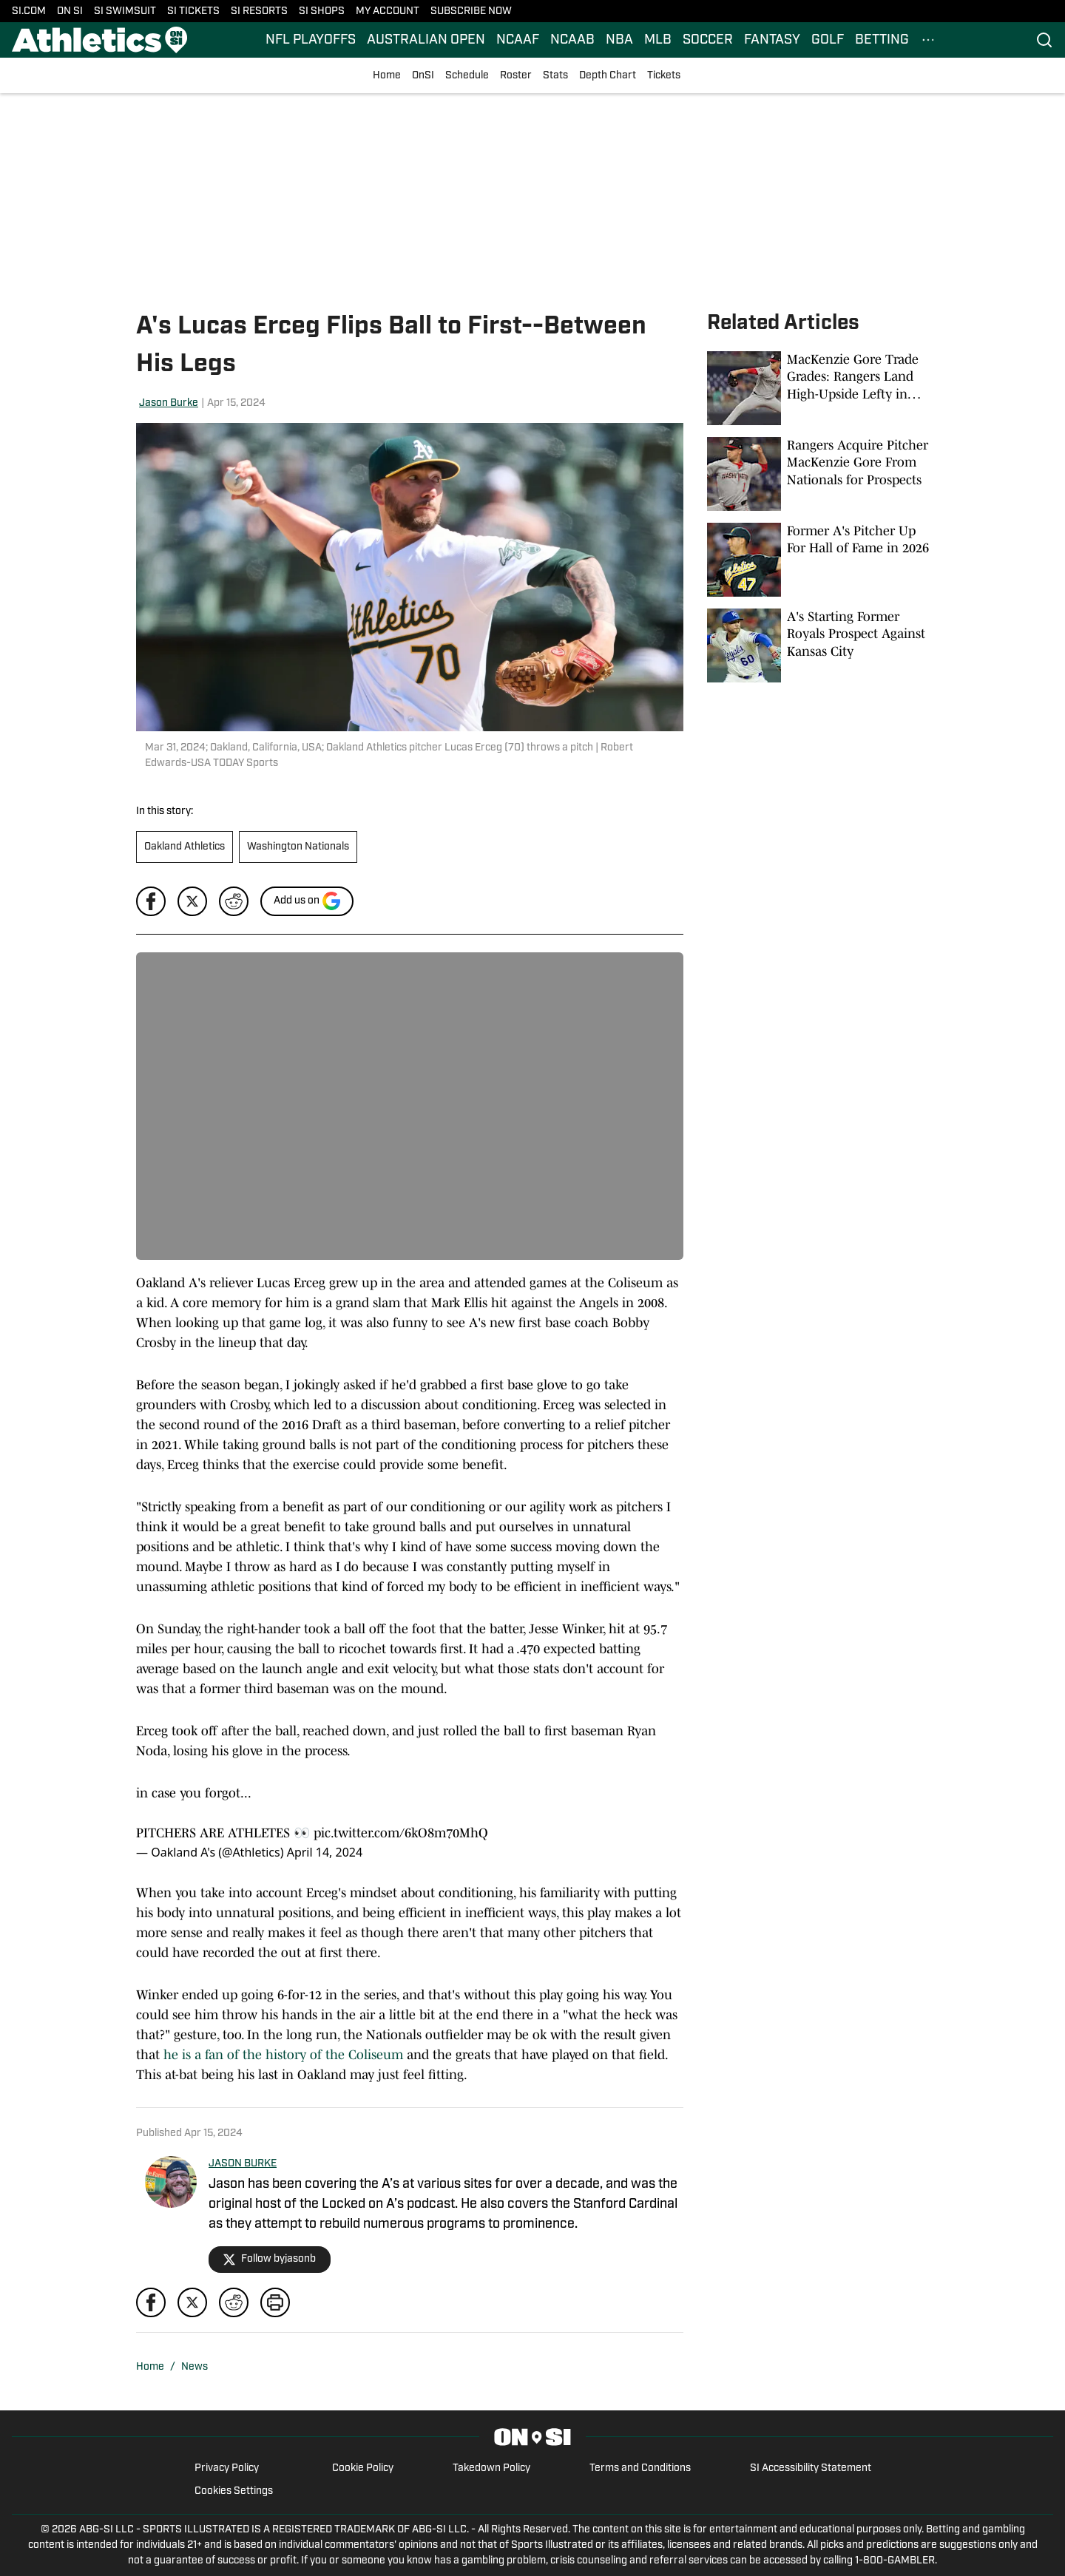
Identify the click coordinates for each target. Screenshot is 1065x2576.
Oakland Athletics (184, 847)
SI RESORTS (259, 11)
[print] (275, 2302)
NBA (619, 40)
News (194, 2367)
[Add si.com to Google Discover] (307, 901)
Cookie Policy (362, 2468)
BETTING (882, 40)
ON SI (70, 11)
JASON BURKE (243, 2163)
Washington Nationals (298, 847)
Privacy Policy (227, 2468)
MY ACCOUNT (387, 11)
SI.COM (29, 11)
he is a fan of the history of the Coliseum (283, 2054)
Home (387, 75)
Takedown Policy (491, 2468)
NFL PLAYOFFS (311, 40)
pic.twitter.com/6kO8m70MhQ (401, 1833)
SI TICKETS (193, 11)
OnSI (423, 75)
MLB (658, 40)
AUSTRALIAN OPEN (426, 40)
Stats (555, 75)
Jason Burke (168, 403)
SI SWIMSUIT (125, 11)
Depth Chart (607, 75)
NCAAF (517, 40)
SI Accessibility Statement (810, 2468)
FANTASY (772, 40)
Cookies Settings (234, 2491)
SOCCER (708, 40)
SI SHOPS (322, 11)
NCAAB (572, 40)
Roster (516, 75)
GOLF (827, 40)
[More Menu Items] (928, 40)
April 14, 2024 (324, 1852)
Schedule (467, 75)
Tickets (663, 75)
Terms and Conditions (640, 2468)
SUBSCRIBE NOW (471, 11)
